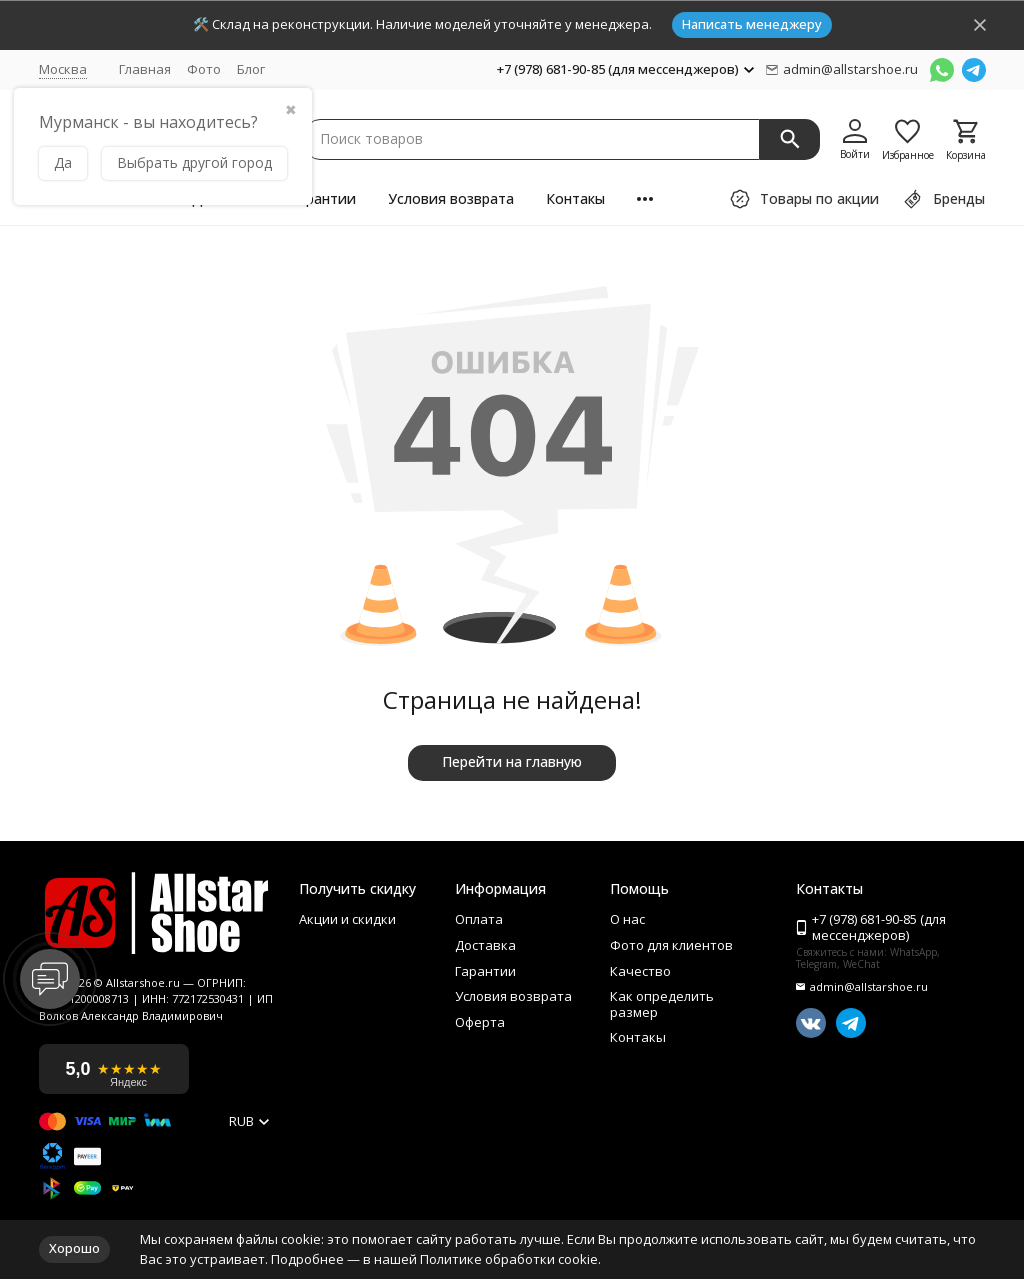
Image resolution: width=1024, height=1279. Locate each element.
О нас (627, 920)
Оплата (479, 920)
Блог (251, 69)
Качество (640, 972)
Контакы (575, 198)
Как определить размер (662, 1004)
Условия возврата (451, 198)
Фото (204, 69)
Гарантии (323, 198)
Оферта (480, 1023)
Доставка (485, 946)
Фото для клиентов (671, 946)
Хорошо (74, 1248)
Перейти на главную (512, 761)
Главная (145, 69)
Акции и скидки (347, 920)
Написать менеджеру (752, 24)
